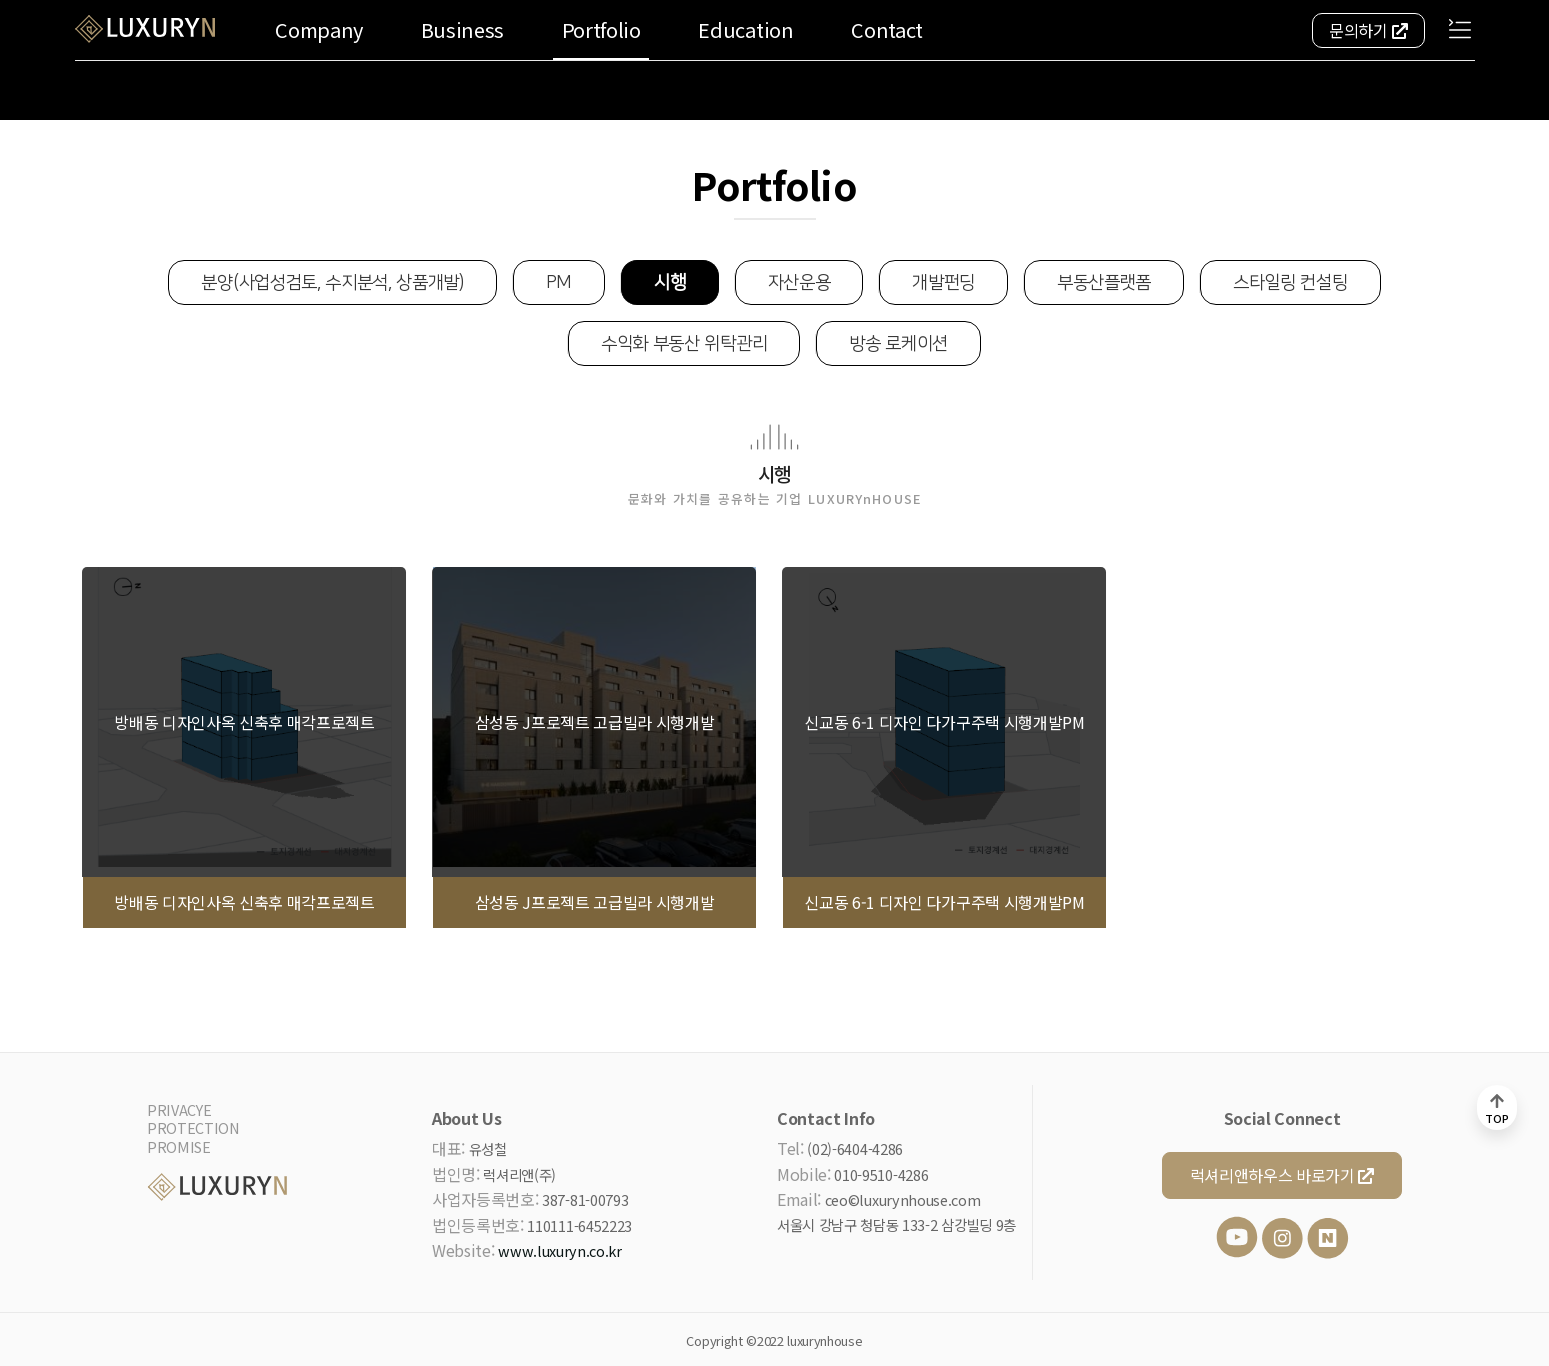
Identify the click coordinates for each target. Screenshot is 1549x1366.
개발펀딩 (943, 283)
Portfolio (601, 29)
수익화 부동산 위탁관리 (684, 344)
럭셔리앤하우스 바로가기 (1282, 1175)
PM (559, 283)
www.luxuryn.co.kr (560, 1250)
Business (462, 29)
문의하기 (1368, 30)
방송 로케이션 (898, 344)
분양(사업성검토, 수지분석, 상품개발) (332, 283)
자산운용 (799, 283)
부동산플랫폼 (1104, 283)
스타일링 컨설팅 (1290, 283)
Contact (887, 29)
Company (319, 29)
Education (745, 29)
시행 (669, 283)
